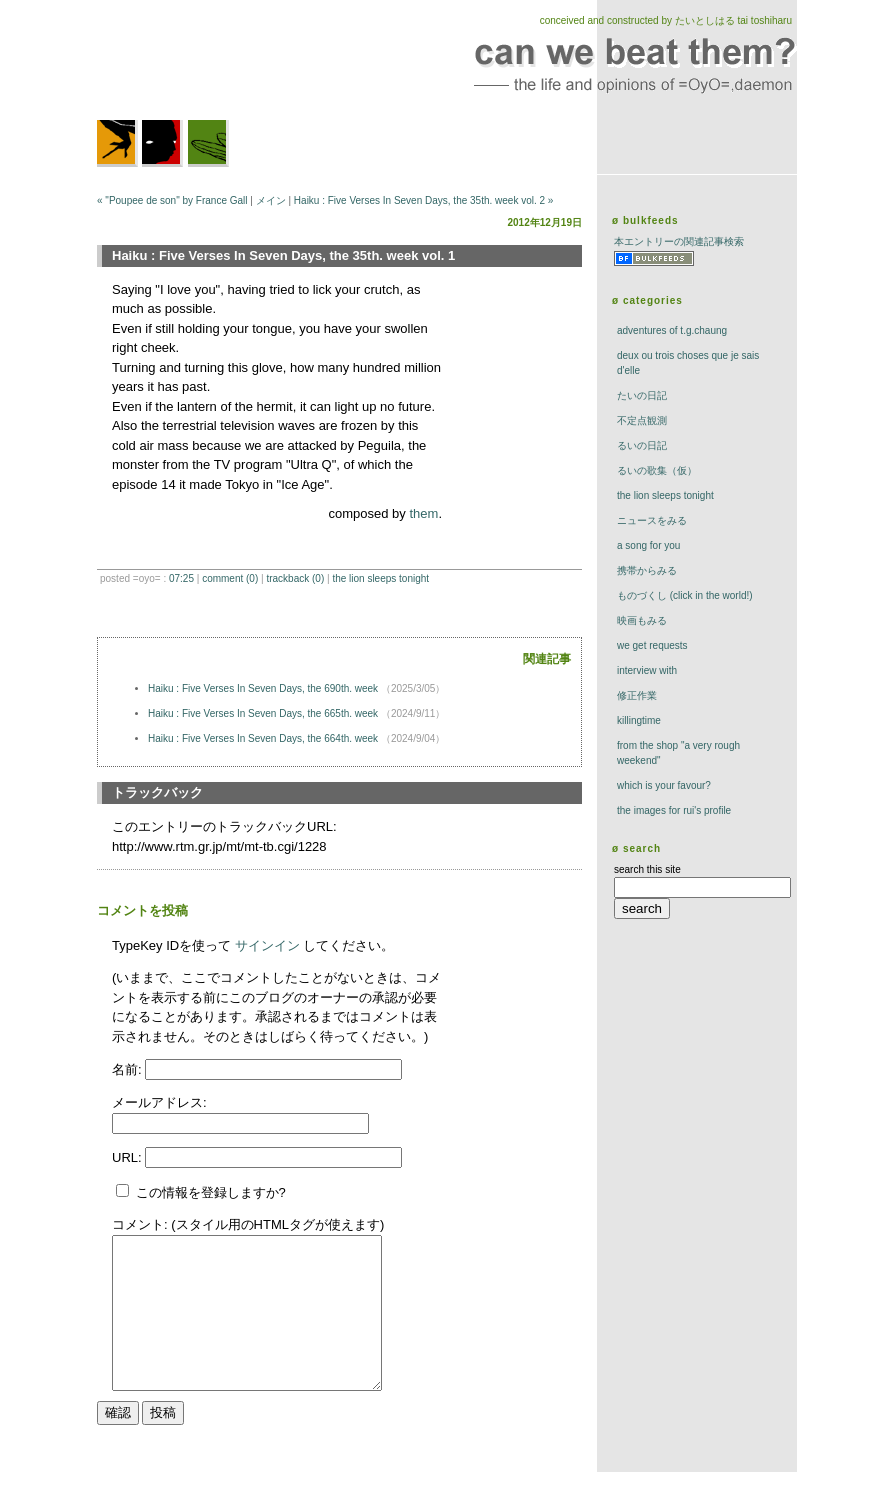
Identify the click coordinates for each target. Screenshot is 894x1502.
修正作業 (637, 695)
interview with (647, 670)
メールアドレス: (159, 1102)
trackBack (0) (295, 578)
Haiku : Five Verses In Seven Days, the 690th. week (264, 688)
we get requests (652, 645)
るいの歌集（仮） (657, 470)
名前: (128, 1069)
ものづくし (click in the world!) (685, 595)
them (423, 513)
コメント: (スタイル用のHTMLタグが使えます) (248, 1224)
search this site (647, 869)
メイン (271, 200)
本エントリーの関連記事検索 (679, 241)
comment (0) (230, 578)
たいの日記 (642, 395)
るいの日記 (642, 445)
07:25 (181, 578)
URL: (128, 1157)
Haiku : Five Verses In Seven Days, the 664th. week (264, 738)
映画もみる (642, 620)
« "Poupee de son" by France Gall (172, 200)
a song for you (648, 545)
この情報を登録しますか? (201, 1192)
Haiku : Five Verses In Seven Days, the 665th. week (264, 713)
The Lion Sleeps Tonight (380, 578)
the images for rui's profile (674, 810)
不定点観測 (642, 420)
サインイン (267, 945)
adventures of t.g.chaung (672, 330)
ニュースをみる (652, 520)
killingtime (639, 720)
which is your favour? (664, 785)
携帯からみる (647, 570)
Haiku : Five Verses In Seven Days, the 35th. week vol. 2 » (424, 200)
